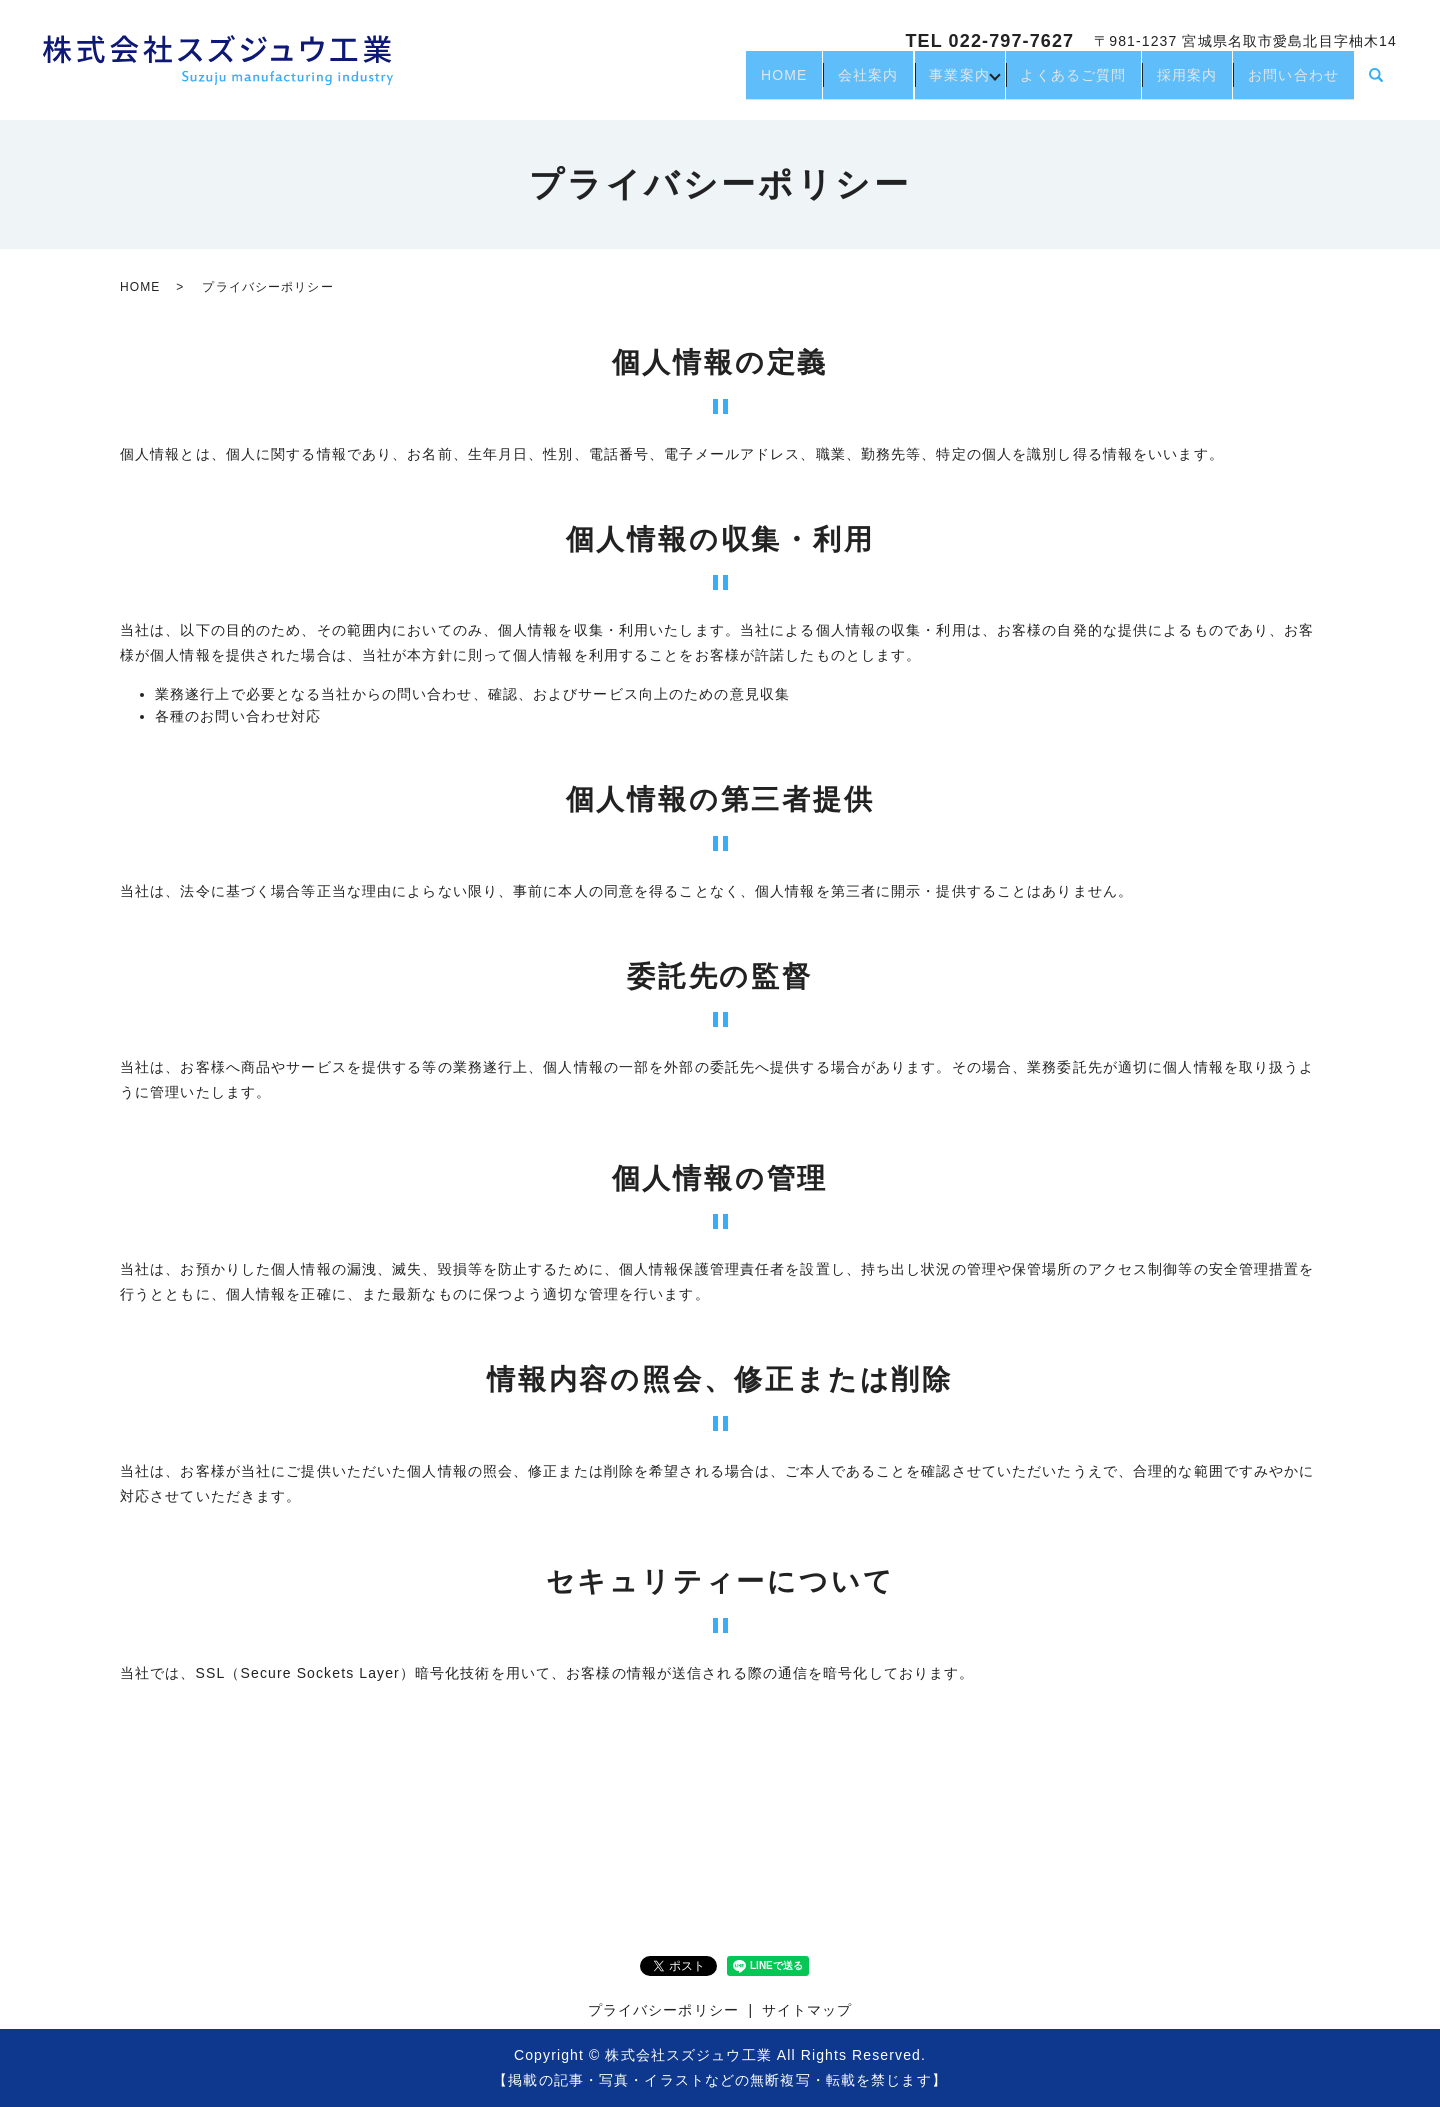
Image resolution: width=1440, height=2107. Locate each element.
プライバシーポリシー (663, 2010)
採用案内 (1168, 83)
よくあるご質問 (1042, 83)
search (1376, 84)
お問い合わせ (1287, 83)
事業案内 (916, 83)
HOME (716, 83)
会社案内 (812, 83)
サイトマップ (807, 2010)
